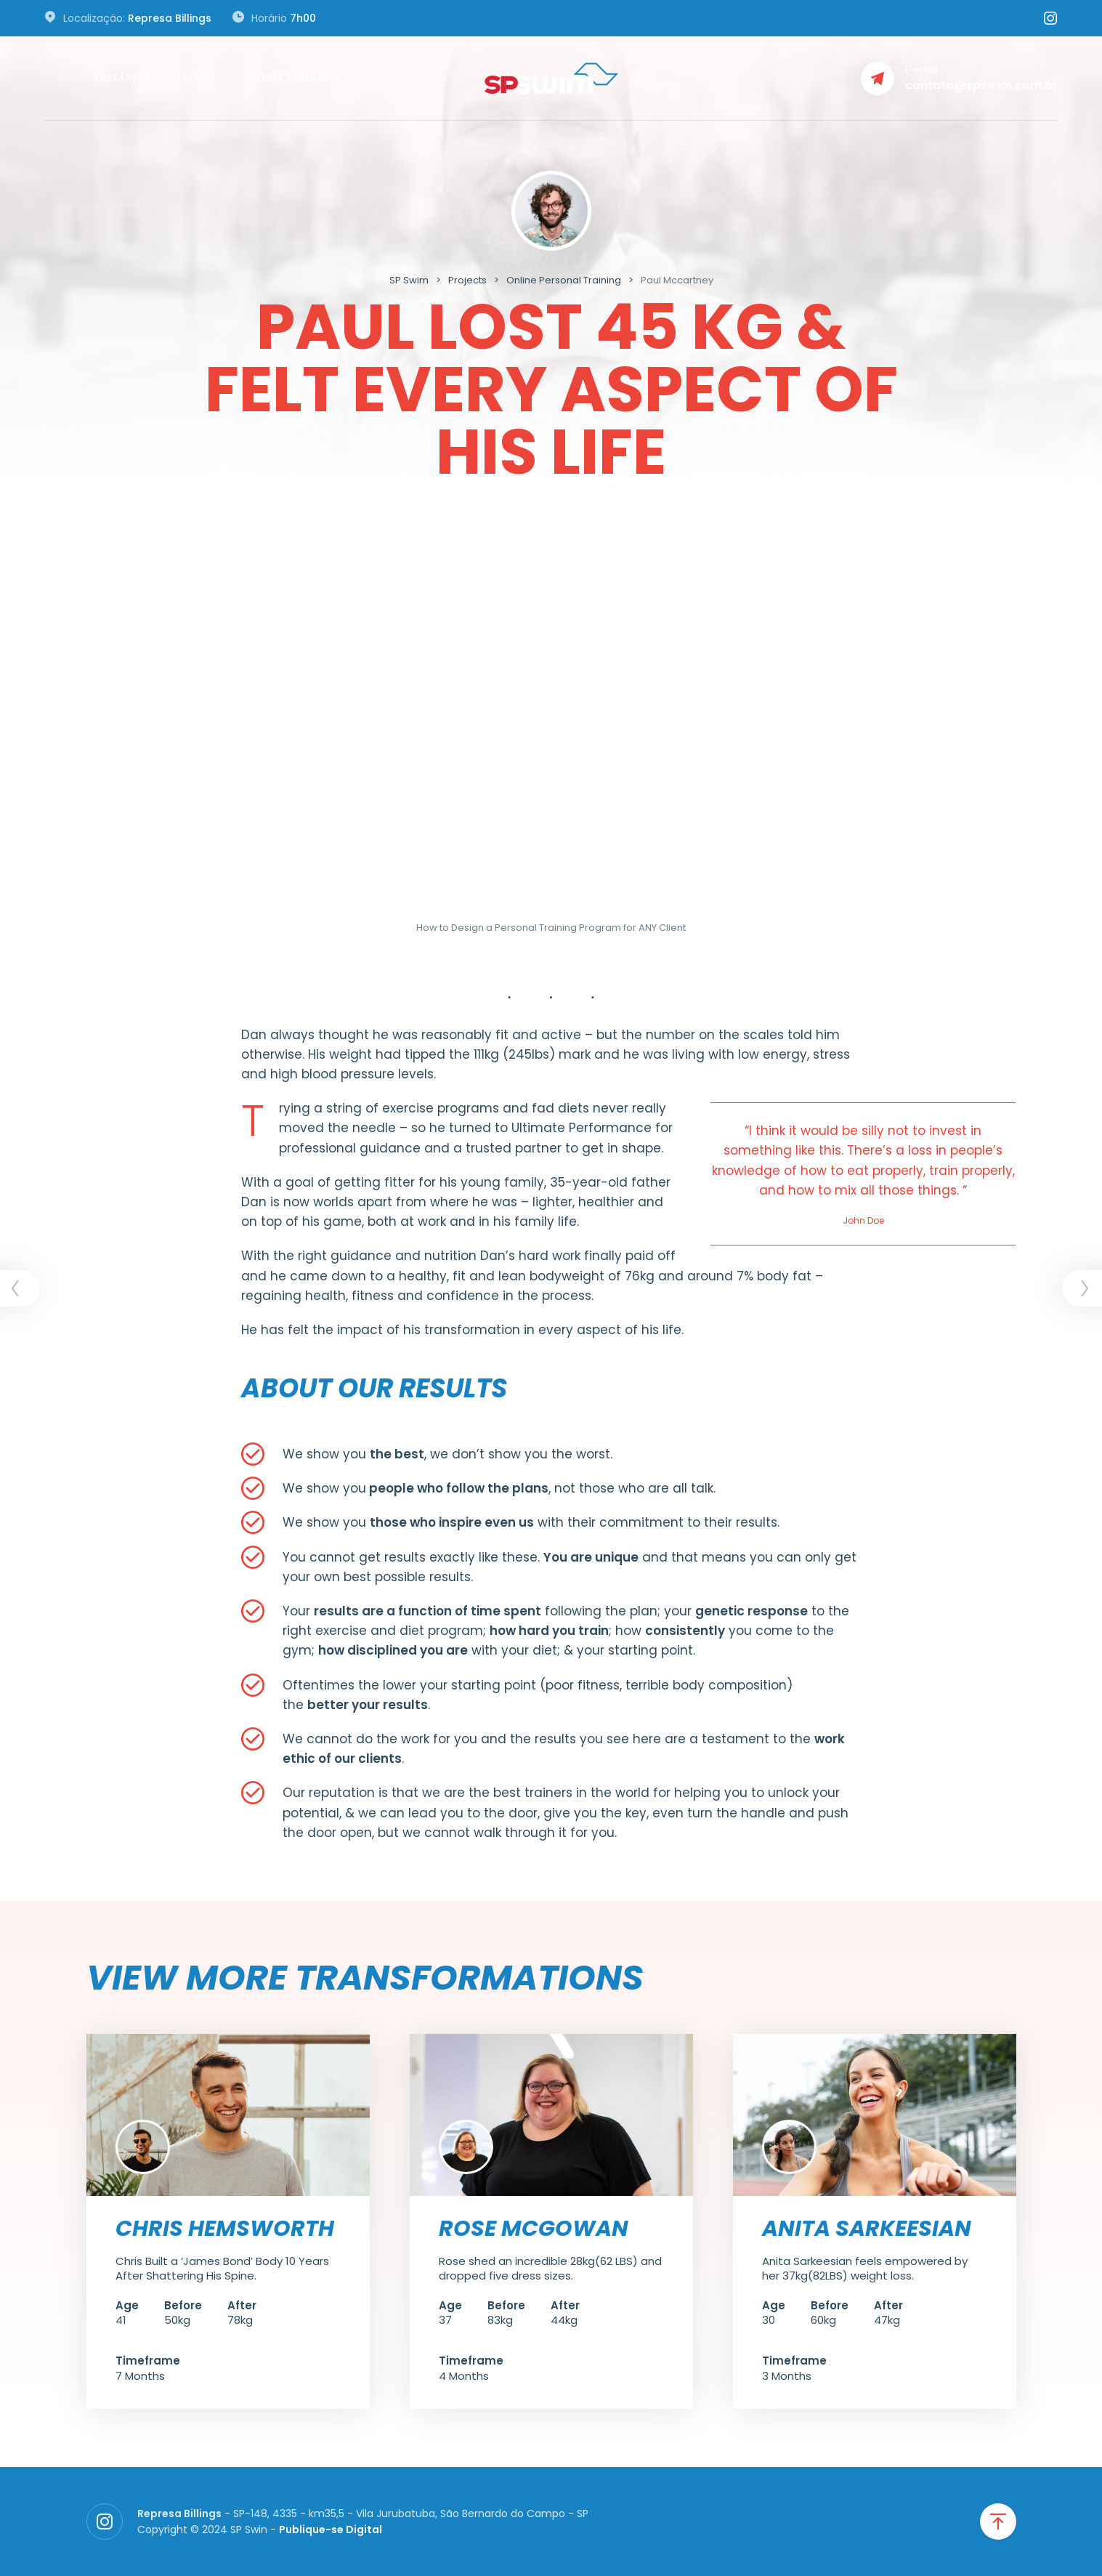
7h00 (303, 18)
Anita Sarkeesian (866, 2228)
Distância (122, 78)
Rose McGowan (533, 2228)
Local (199, 78)
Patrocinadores (293, 78)
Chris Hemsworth (225, 2228)
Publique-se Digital (330, 2529)
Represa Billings (169, 18)
